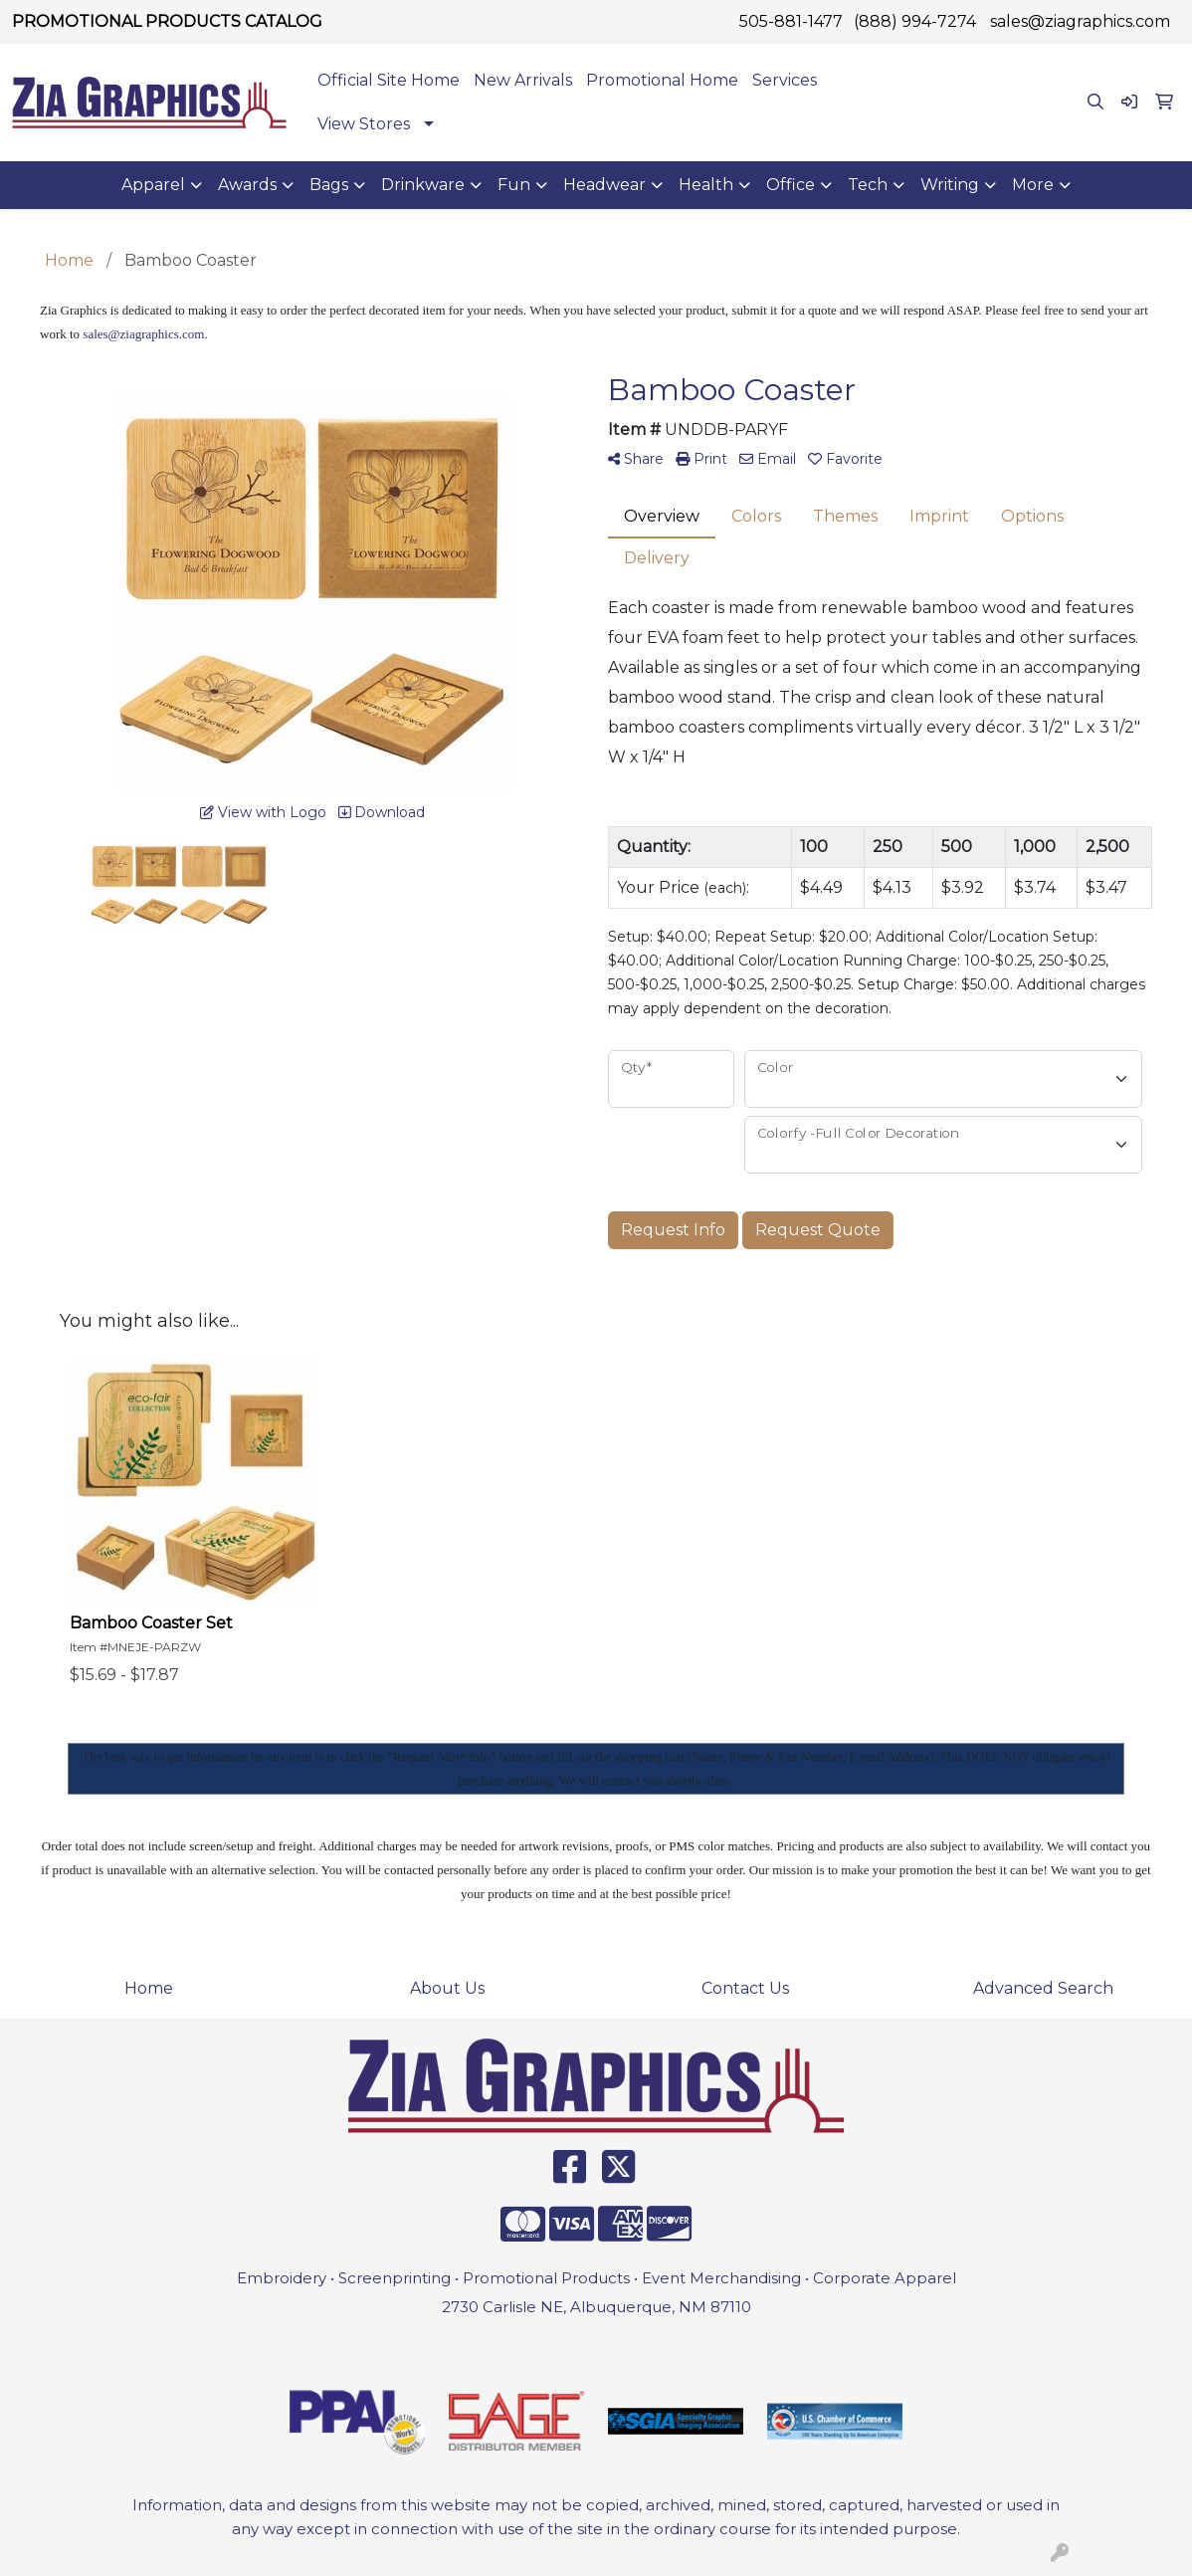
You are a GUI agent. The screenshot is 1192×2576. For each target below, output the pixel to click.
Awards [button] (247, 184)
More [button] (1033, 184)
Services (784, 80)
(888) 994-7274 (915, 21)
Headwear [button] (604, 184)
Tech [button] (868, 184)
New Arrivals (523, 80)
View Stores (363, 123)
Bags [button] (328, 184)
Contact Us (745, 1988)
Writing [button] (949, 184)
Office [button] (790, 184)
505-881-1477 (791, 21)
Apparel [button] (153, 184)
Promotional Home (662, 80)
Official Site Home (388, 80)
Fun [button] (513, 184)
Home (148, 1988)
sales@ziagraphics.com (1080, 21)
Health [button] (706, 184)
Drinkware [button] (423, 184)
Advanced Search (1043, 1988)
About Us (447, 1988)
